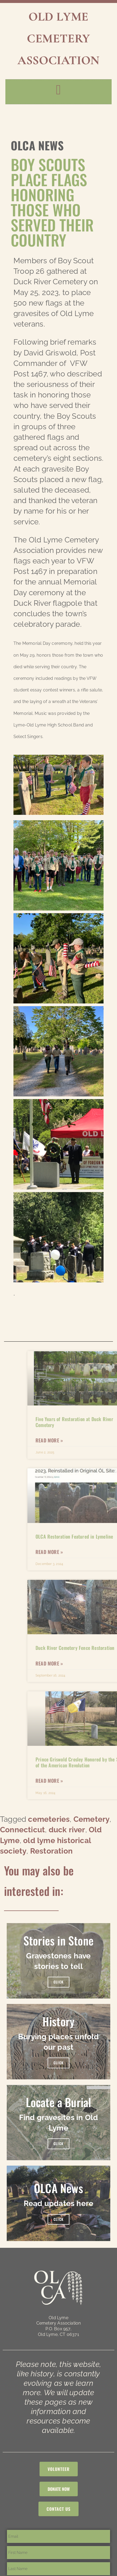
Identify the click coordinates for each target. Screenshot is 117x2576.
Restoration (51, 1851)
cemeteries (49, 1819)
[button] (58, 89)
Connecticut (22, 1829)
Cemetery (91, 1819)
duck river (67, 1829)
